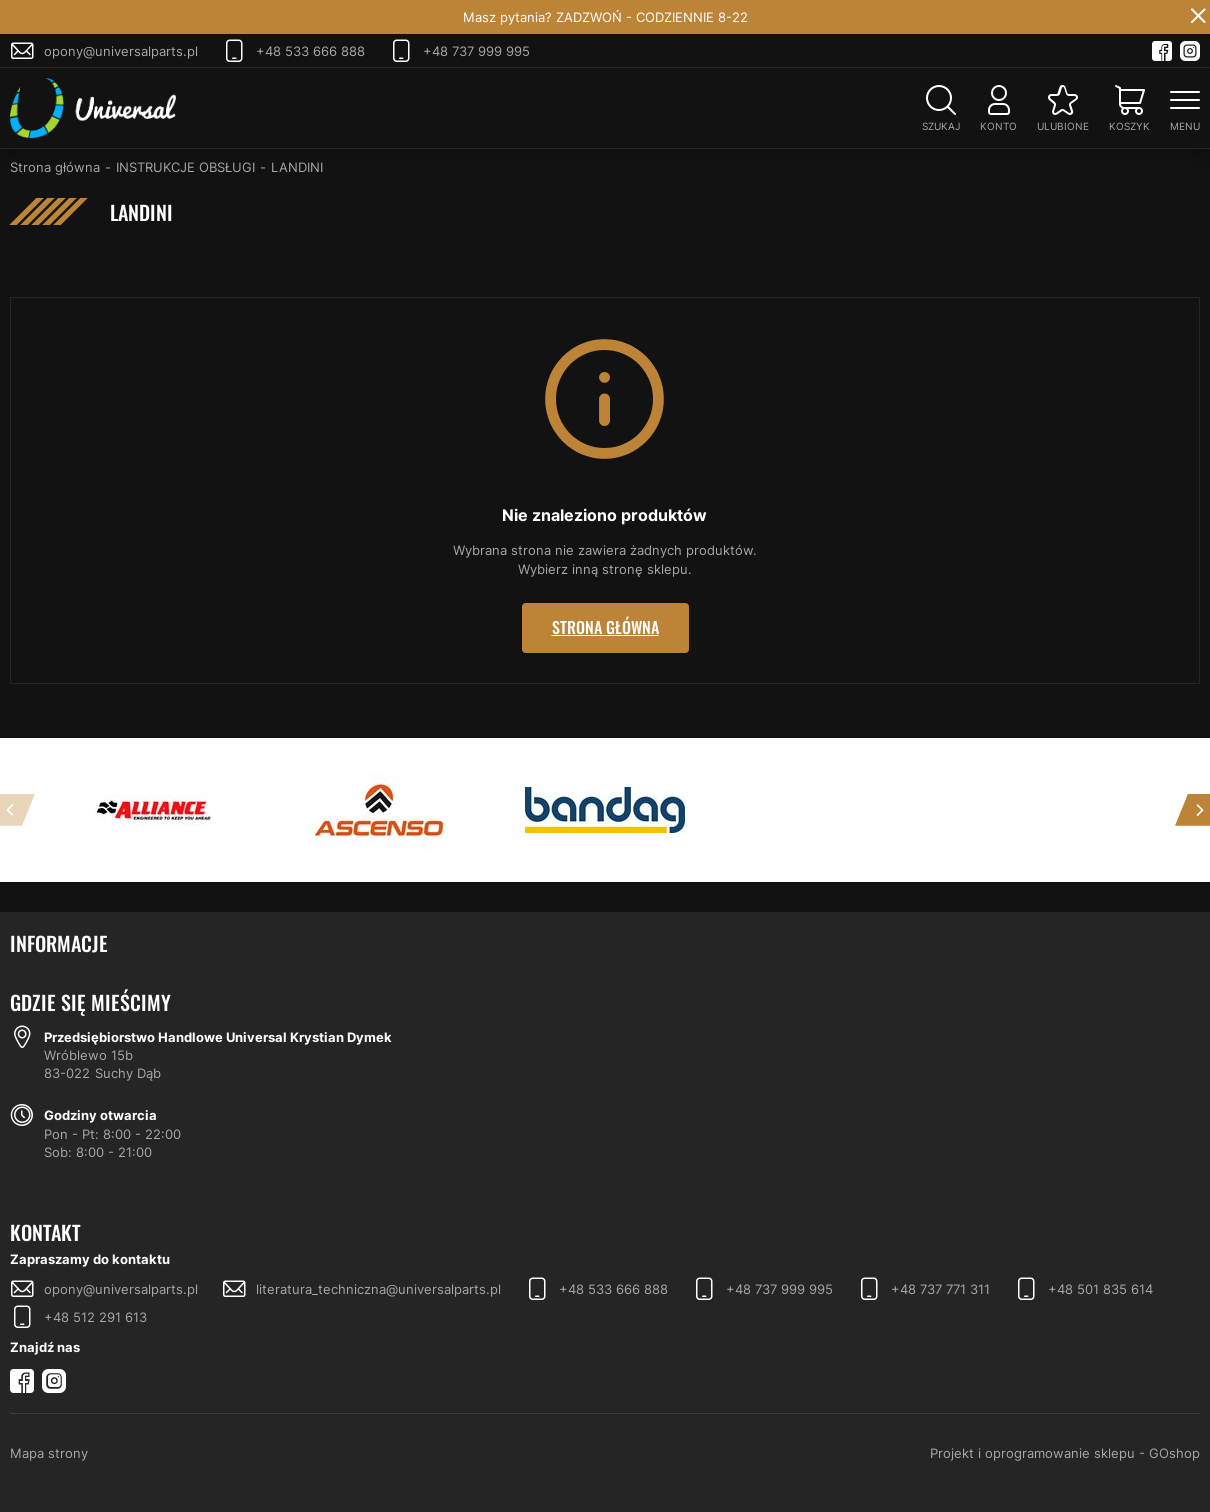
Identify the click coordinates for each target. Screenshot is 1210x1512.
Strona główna (55, 167)
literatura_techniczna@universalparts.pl (378, 1289)
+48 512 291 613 (95, 1317)
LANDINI (297, 167)
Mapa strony (49, 1453)
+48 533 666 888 (310, 51)
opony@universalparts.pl (121, 51)
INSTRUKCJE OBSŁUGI (185, 167)
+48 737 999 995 (476, 51)
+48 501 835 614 (1100, 1289)
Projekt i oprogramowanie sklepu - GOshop (1065, 1453)
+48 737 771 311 (940, 1289)
